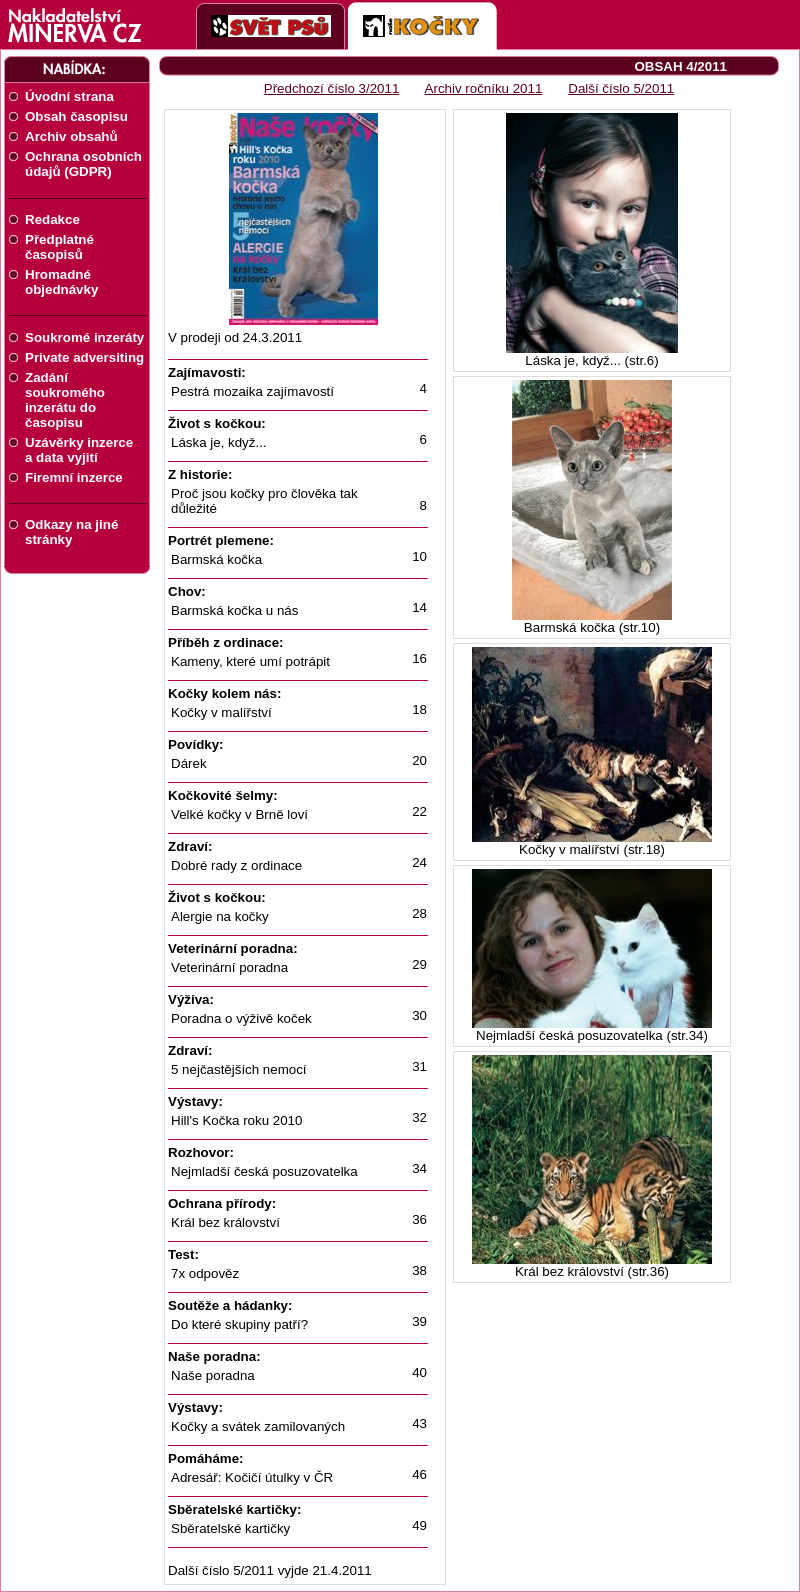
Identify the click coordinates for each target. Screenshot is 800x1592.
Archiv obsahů (71, 136)
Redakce (52, 219)
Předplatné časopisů (59, 247)
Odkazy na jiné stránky (71, 532)
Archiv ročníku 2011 (484, 88)
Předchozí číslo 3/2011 (332, 88)
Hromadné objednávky (61, 282)
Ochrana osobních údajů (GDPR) (83, 164)
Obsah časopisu (76, 116)
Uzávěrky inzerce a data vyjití (79, 450)
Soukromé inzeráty (84, 337)
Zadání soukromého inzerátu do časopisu (65, 400)
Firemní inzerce (74, 477)
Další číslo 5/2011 (621, 88)
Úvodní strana (69, 96)
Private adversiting (84, 357)
